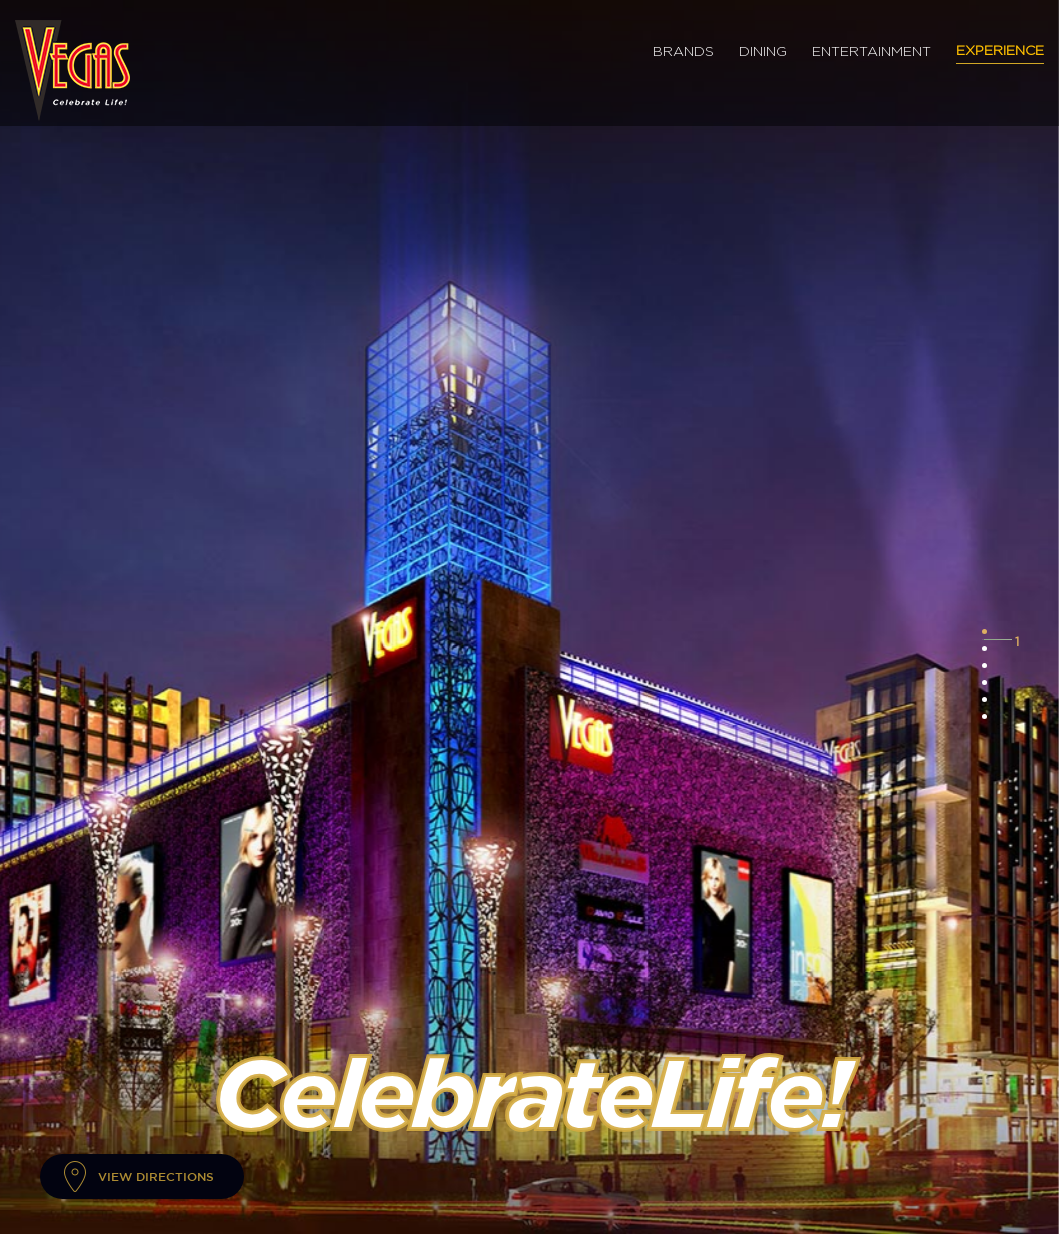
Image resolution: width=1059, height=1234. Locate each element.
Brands (683, 52)
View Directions (156, 1176)
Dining (763, 52)
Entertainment (871, 52)
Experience (1000, 51)
